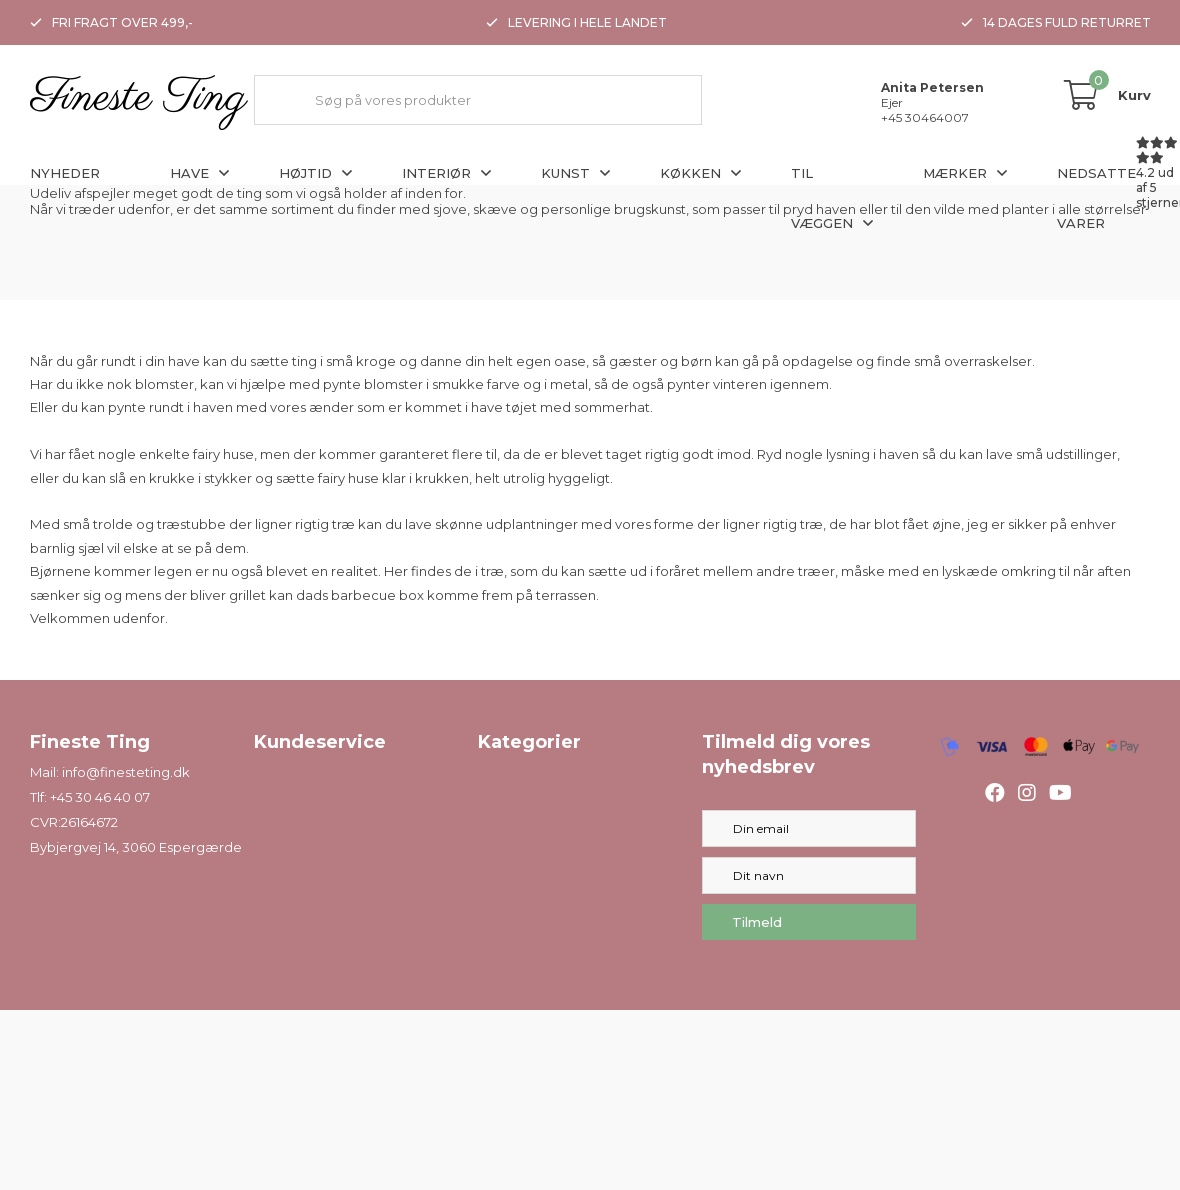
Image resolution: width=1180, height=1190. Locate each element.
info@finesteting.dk (126, 772)
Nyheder (65, 173)
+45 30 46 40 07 (100, 797)
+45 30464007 (925, 117)
